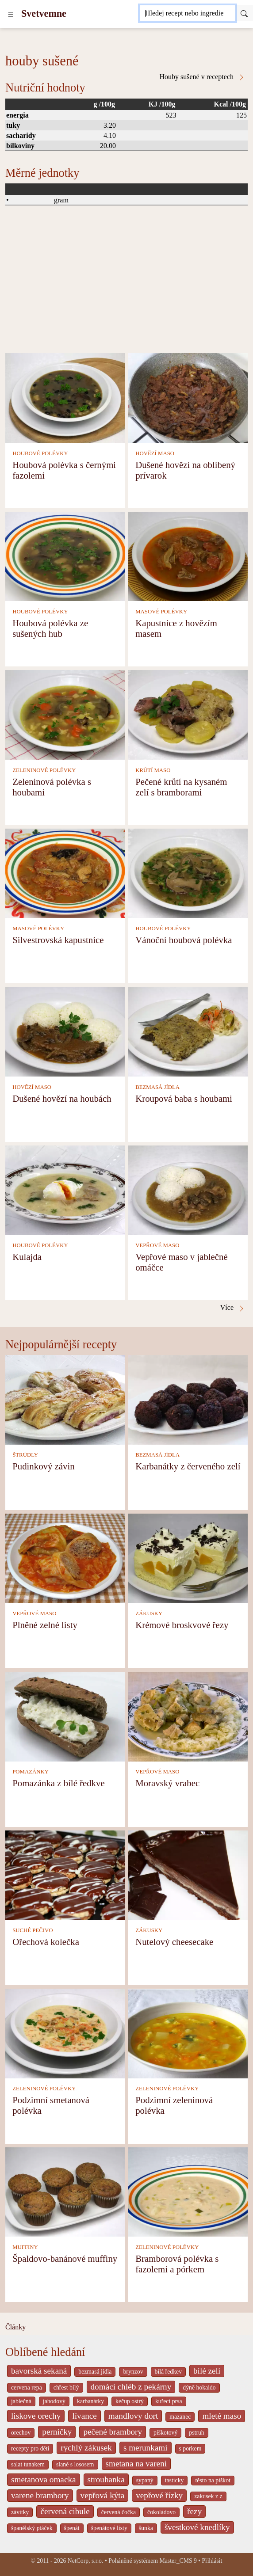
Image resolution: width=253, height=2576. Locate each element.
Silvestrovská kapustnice (58, 940)
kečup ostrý (129, 2401)
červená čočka (118, 2512)
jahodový (54, 2401)
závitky (20, 2512)
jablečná (21, 2401)
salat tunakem (28, 2464)
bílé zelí (206, 2370)
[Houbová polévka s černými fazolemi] (65, 397)
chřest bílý (66, 2387)
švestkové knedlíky (197, 2527)
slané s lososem (75, 2464)
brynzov (133, 2371)
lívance (84, 2415)
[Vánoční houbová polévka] (188, 872)
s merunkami (145, 2447)
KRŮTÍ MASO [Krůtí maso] (152, 770)
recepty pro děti (30, 2448)
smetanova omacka (43, 2479)
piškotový (165, 2432)
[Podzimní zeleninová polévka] (188, 2032)
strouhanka (106, 2479)
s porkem (190, 2448)
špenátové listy (109, 2528)
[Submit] (244, 13)
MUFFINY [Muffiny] (25, 2247)
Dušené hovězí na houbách (61, 1098)
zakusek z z (208, 2496)
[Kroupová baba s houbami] (188, 1031)
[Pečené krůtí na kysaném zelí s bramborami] (188, 714)
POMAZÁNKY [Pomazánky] (30, 1772)
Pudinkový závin (43, 1466)
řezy (194, 2511)
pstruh (196, 2432)
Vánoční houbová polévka (183, 940)
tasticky (174, 2480)
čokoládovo (161, 2512)
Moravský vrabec (167, 1783)
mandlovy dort (133, 2415)
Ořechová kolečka (45, 1942)
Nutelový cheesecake (174, 1942)
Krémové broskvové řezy (181, 1625)
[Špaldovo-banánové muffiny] (65, 2191)
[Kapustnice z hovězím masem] (188, 555)
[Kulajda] (65, 1189)
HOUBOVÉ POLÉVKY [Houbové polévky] (40, 453)
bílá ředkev (168, 2371)
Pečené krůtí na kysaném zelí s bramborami (181, 786)
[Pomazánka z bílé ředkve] (65, 1716)
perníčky (57, 2431)
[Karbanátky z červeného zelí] (188, 1399)
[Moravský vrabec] (188, 1716)
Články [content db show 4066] (15, 2327)
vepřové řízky (159, 2495)
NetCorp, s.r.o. (86, 2560)
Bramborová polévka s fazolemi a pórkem (176, 2263)
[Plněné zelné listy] (65, 1557)
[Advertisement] (126, 287)
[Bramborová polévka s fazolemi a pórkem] (188, 2191)
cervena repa (26, 2387)
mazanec (180, 2416)
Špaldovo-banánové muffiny (64, 2258)
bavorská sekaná (39, 2370)
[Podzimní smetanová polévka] (65, 2032)
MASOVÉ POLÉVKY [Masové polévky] (161, 612)
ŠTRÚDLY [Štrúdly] (25, 1455)
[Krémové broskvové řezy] (188, 1557)
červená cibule (64, 2511)
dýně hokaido (199, 2387)
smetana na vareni (136, 2463)
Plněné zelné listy (44, 1625)
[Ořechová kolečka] (65, 1874)
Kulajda (27, 1257)
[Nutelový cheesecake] (188, 1874)
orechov (21, 2432)
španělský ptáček (32, 2528)
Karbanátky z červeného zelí (187, 1466)
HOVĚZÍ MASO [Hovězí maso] (154, 453)
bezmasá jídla (94, 2371)
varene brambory (40, 2495)
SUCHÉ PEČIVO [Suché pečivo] (32, 1930)
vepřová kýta (102, 2495)
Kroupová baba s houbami (183, 1098)
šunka (146, 2528)
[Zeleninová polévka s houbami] (65, 714)
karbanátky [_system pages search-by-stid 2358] (90, 2401)
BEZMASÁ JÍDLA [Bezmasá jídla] (157, 1087)
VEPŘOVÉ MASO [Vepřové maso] (157, 1245)
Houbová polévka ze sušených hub (50, 628)
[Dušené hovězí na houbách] (65, 1031)
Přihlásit (212, 2560)
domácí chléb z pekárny (131, 2386)
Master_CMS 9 (177, 2560)
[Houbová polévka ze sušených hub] (65, 555)
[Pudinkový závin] (65, 1399)
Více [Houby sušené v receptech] (232, 1308)
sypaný (144, 2480)
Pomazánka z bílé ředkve (58, 1783)
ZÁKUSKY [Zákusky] (148, 1613)
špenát (72, 2528)
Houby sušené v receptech (202, 77)
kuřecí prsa (168, 2401)
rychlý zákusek (86, 2447)
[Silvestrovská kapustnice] (65, 872)
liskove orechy (36, 2415)
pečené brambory (112, 2431)
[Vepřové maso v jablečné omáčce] (188, 1189)
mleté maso (221, 2415)
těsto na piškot (212, 2480)
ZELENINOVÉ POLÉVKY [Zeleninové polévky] (44, 770)
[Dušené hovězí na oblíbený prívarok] (188, 397)
